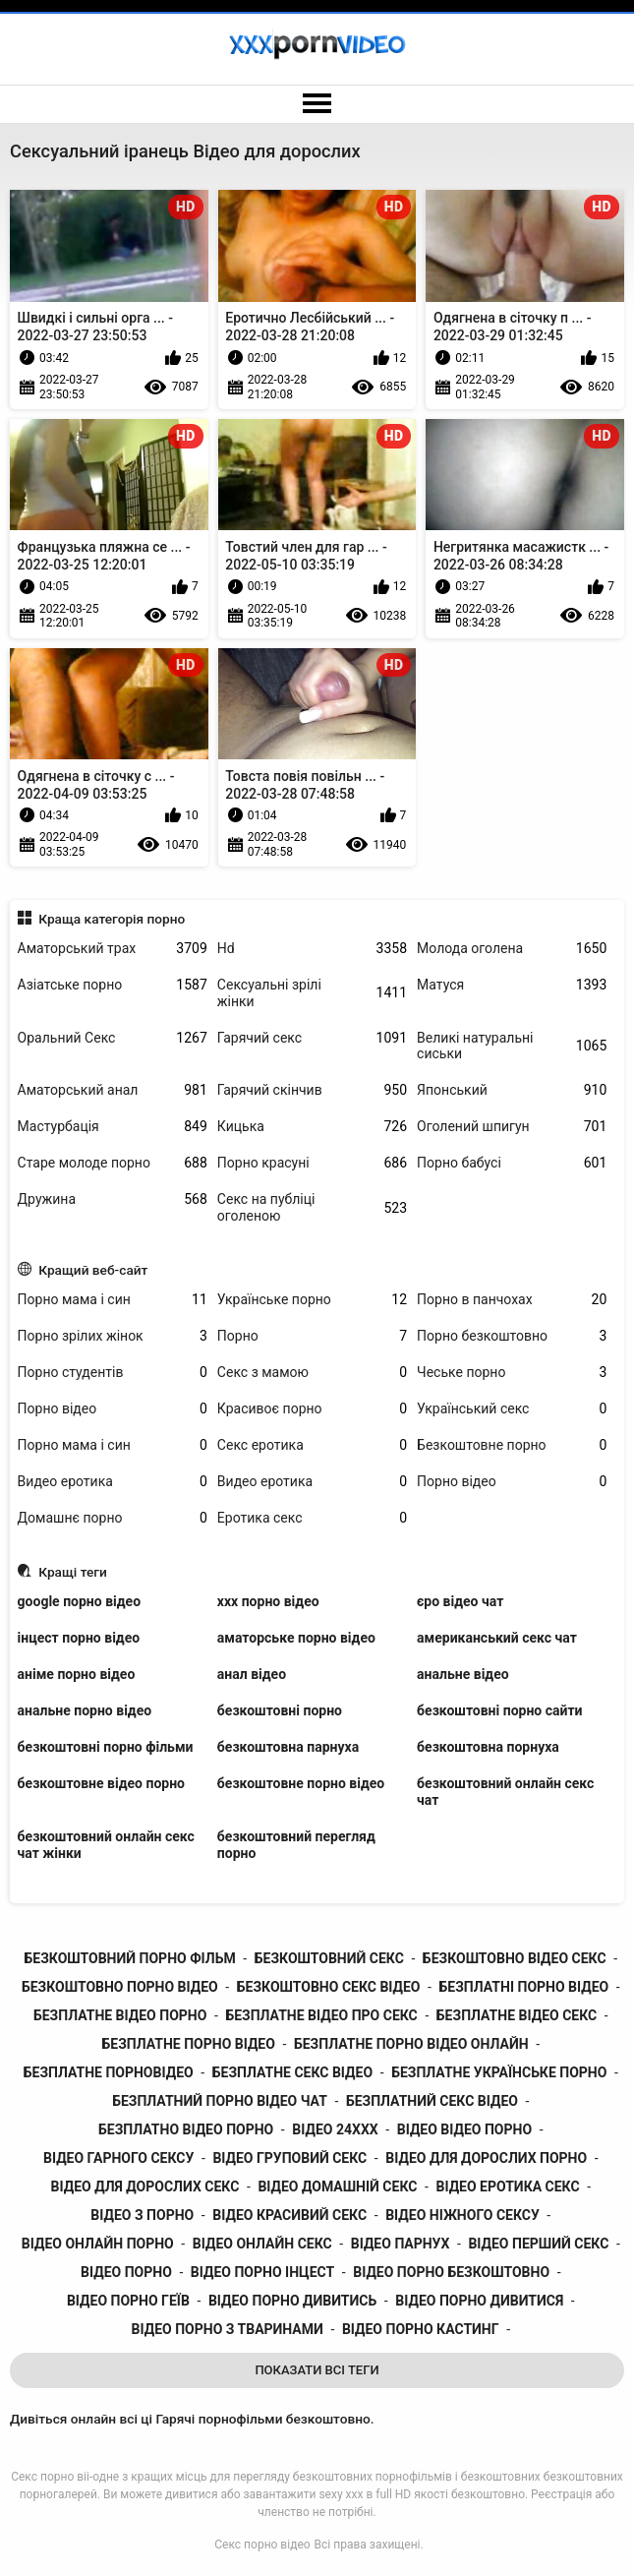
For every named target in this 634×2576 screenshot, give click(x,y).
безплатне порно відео (188, 2044)
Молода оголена (511, 948)
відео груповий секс (289, 2158)
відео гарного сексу (118, 2158)
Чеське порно (511, 1372)
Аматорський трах (112, 948)
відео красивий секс (289, 2215)
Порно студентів (112, 1372)
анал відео (251, 1674)
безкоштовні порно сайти (499, 1710)
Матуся (511, 985)
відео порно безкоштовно (451, 2272)
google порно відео (79, 1601)
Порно (312, 1336)
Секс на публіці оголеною (312, 1207)
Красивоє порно (312, 1409)
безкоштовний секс (329, 1958)
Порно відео (112, 1409)
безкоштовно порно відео (120, 1987)
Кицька (312, 1126)
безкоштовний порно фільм (130, 1958)
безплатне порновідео (109, 2072)
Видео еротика (112, 1481)
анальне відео (463, 1674)
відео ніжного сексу (462, 2215)
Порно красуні (312, 1163)
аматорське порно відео (296, 1638)
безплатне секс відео (292, 2072)
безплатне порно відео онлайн (411, 2044)
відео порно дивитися (479, 2300)
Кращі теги (72, 1572)
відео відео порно (464, 2129)
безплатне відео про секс (321, 2015)
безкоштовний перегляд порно (296, 1844)
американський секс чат (497, 1638)
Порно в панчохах (511, 1299)
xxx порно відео (268, 1601)
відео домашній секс (337, 2186)
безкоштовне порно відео (300, 1783)
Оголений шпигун (511, 1126)
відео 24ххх (334, 2129)
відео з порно (142, 2215)
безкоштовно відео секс (514, 1958)
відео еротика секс (507, 2186)
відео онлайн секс (262, 2243)
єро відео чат (460, 1601)
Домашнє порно (112, 1518)
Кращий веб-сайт (92, 1270)
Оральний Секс (112, 1038)
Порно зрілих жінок (112, 1336)
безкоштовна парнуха (288, 1747)
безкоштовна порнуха (488, 1747)
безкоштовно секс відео (329, 1987)
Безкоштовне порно (511, 1445)
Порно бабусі (511, 1163)
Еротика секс (312, 1518)
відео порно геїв (128, 2300)
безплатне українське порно (498, 2072)
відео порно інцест (262, 2272)
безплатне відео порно (119, 2015)
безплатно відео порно (185, 2129)
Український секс (511, 1409)
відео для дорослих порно (486, 2158)
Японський (511, 1090)
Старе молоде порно (112, 1163)
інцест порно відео (79, 1638)
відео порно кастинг (420, 2329)
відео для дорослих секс (145, 2186)
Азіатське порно (112, 985)
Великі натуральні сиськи (511, 1046)
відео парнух (400, 2243)
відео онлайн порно (98, 2243)
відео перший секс (538, 2243)
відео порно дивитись (292, 2300)
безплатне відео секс (516, 2015)
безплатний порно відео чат (219, 2101)
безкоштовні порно (279, 1710)
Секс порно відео (262, 2544)
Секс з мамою (312, 1372)
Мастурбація (112, 1126)
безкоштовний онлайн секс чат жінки (106, 1844)
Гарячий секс (312, 1038)
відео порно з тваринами (227, 2329)
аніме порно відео (77, 1674)
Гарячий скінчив (312, 1090)
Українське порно (312, 1299)
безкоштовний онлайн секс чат (505, 1791)
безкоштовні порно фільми (106, 1747)
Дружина (112, 1199)
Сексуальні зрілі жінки (312, 993)
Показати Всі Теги (316, 2370)
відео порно (126, 2272)
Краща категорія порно (111, 919)
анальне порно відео (85, 1710)
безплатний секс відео (432, 2101)
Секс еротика (312, 1445)
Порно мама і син (112, 1299)
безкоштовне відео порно (101, 1783)
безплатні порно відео (524, 1987)
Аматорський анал (112, 1090)
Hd (312, 948)
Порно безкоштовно (511, 1336)
